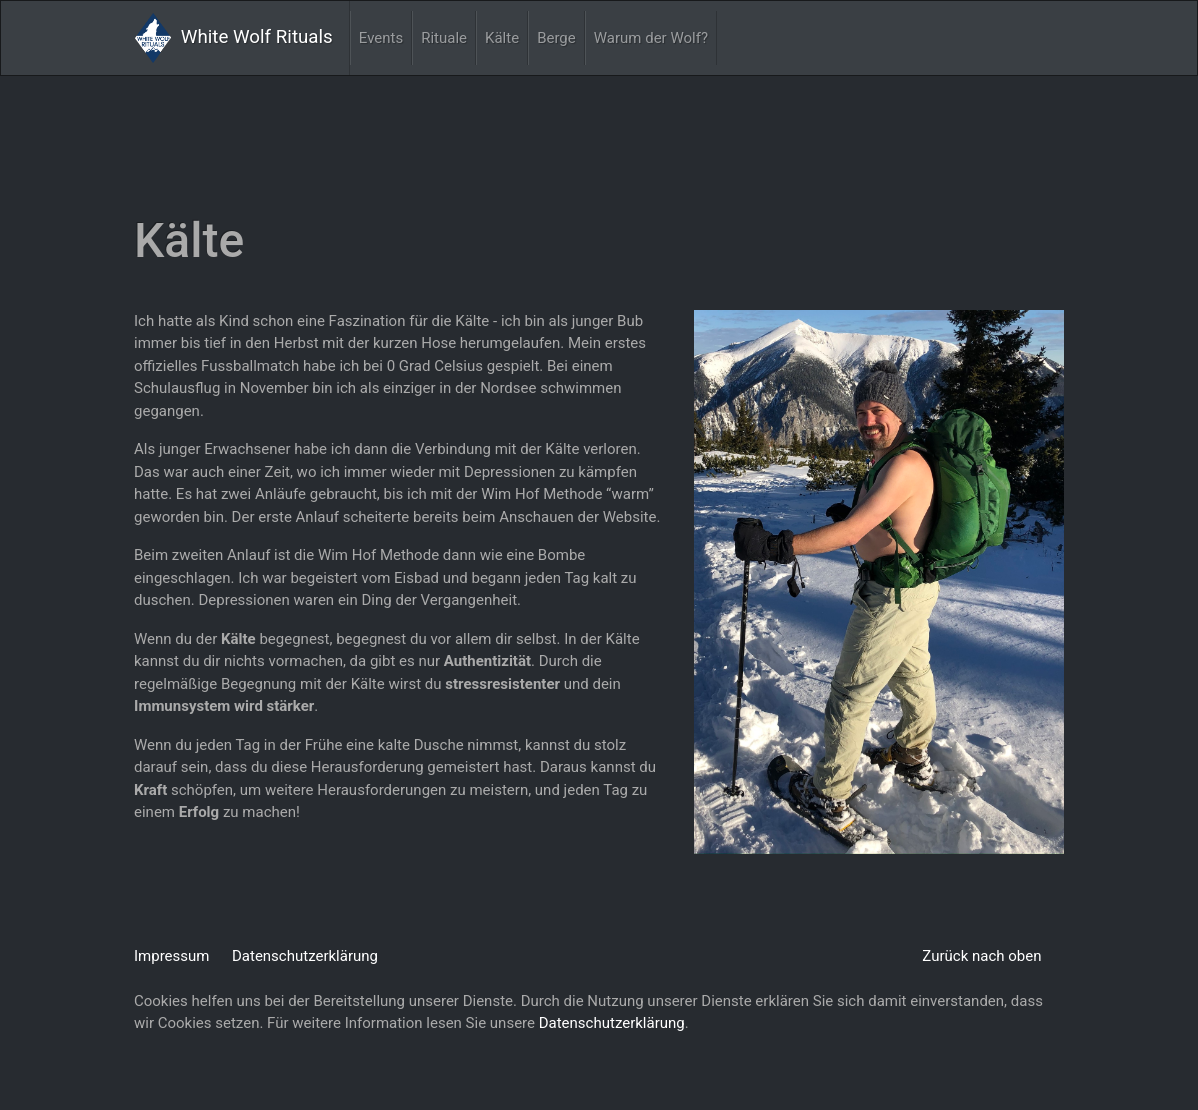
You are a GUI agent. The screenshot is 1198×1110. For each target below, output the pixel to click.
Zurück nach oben (981, 956)
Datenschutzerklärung (305, 956)
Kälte (502, 38)
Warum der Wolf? (651, 38)
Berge (556, 38)
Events (381, 38)
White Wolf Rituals (234, 38)
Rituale (444, 38)
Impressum (171, 956)
